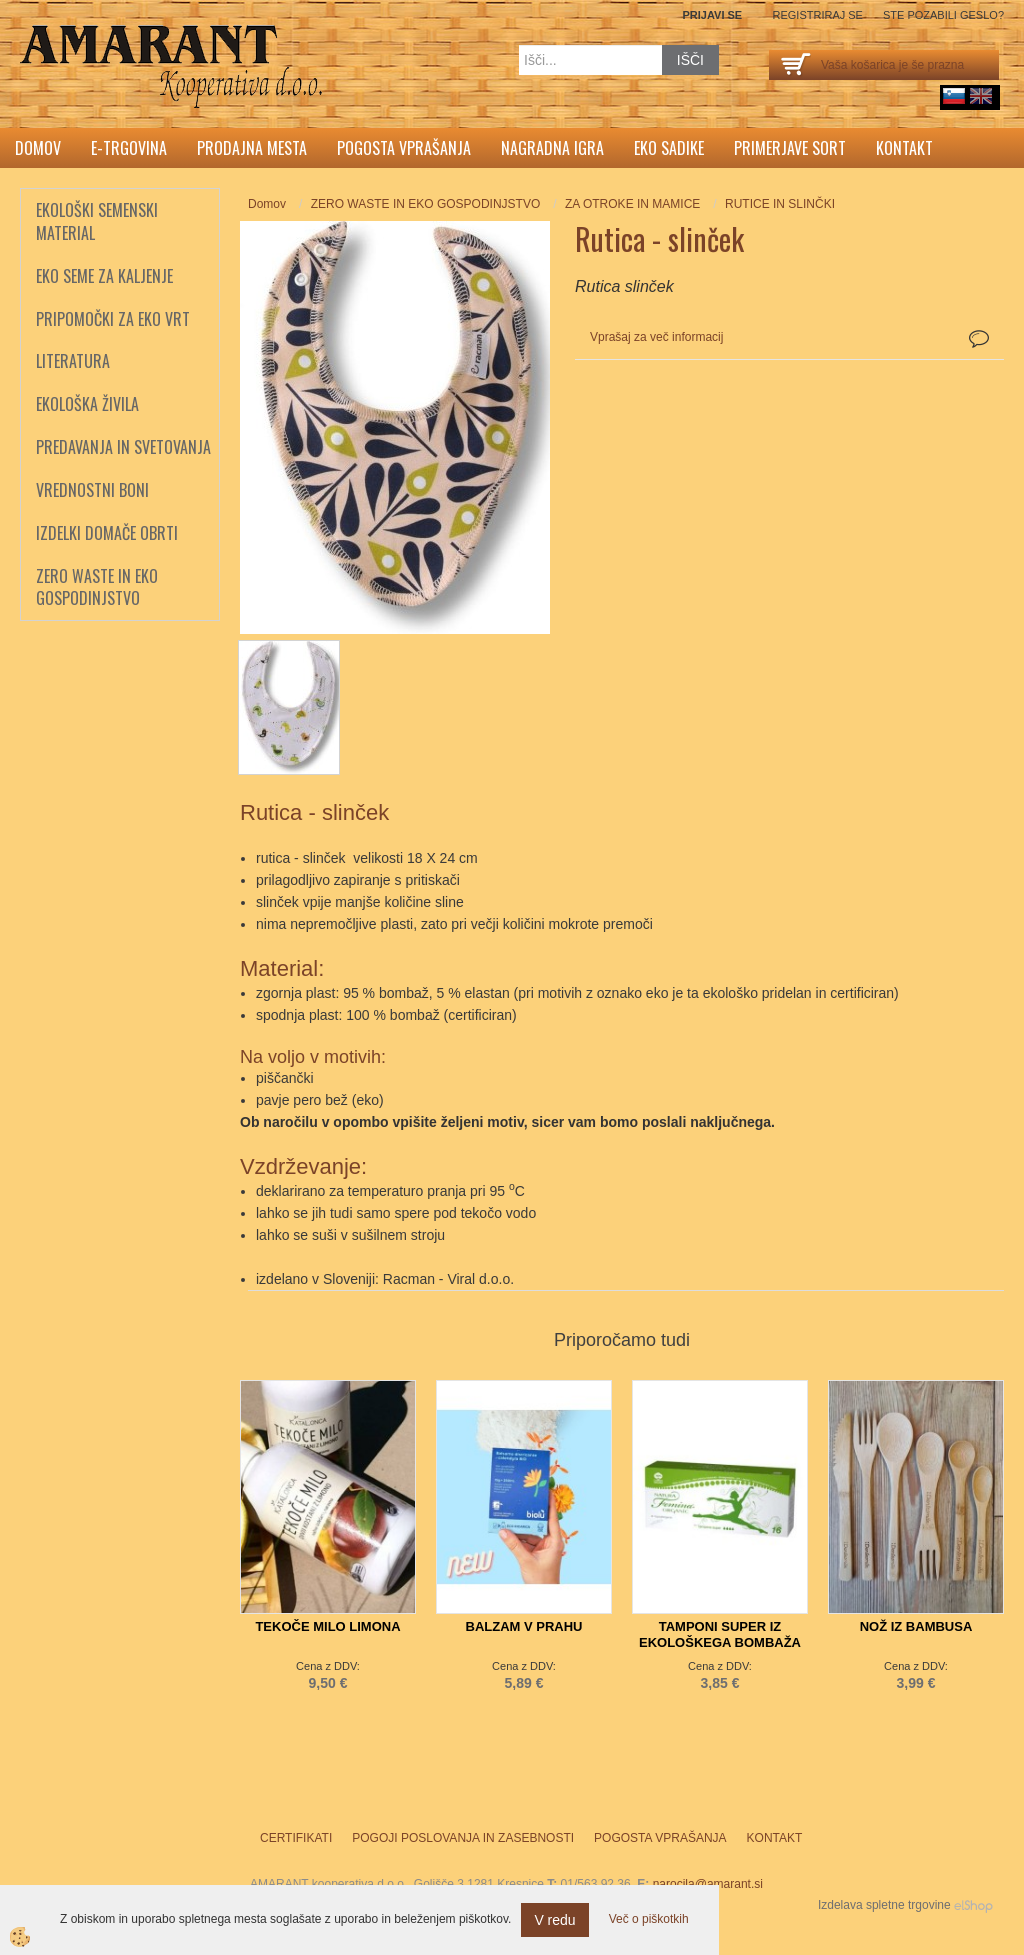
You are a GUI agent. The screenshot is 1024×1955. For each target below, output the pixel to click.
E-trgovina (129, 148)
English (981, 96)
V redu (554, 1920)
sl (954, 96)
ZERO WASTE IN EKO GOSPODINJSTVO (426, 204)
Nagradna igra (552, 148)
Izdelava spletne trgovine (884, 1905)
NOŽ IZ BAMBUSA (916, 1626)
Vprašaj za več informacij (656, 337)
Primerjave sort (790, 148)
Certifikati (296, 1838)
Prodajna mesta (252, 148)
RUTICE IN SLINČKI (780, 204)
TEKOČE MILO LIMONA (327, 1626)
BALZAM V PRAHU (524, 1626)
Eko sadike (669, 148)
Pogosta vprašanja (404, 148)
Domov (38, 148)
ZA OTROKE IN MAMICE (632, 204)
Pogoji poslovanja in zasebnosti (463, 1838)
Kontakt (904, 148)
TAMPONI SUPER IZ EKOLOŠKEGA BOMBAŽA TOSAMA (720, 1642)
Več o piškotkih (649, 1919)
